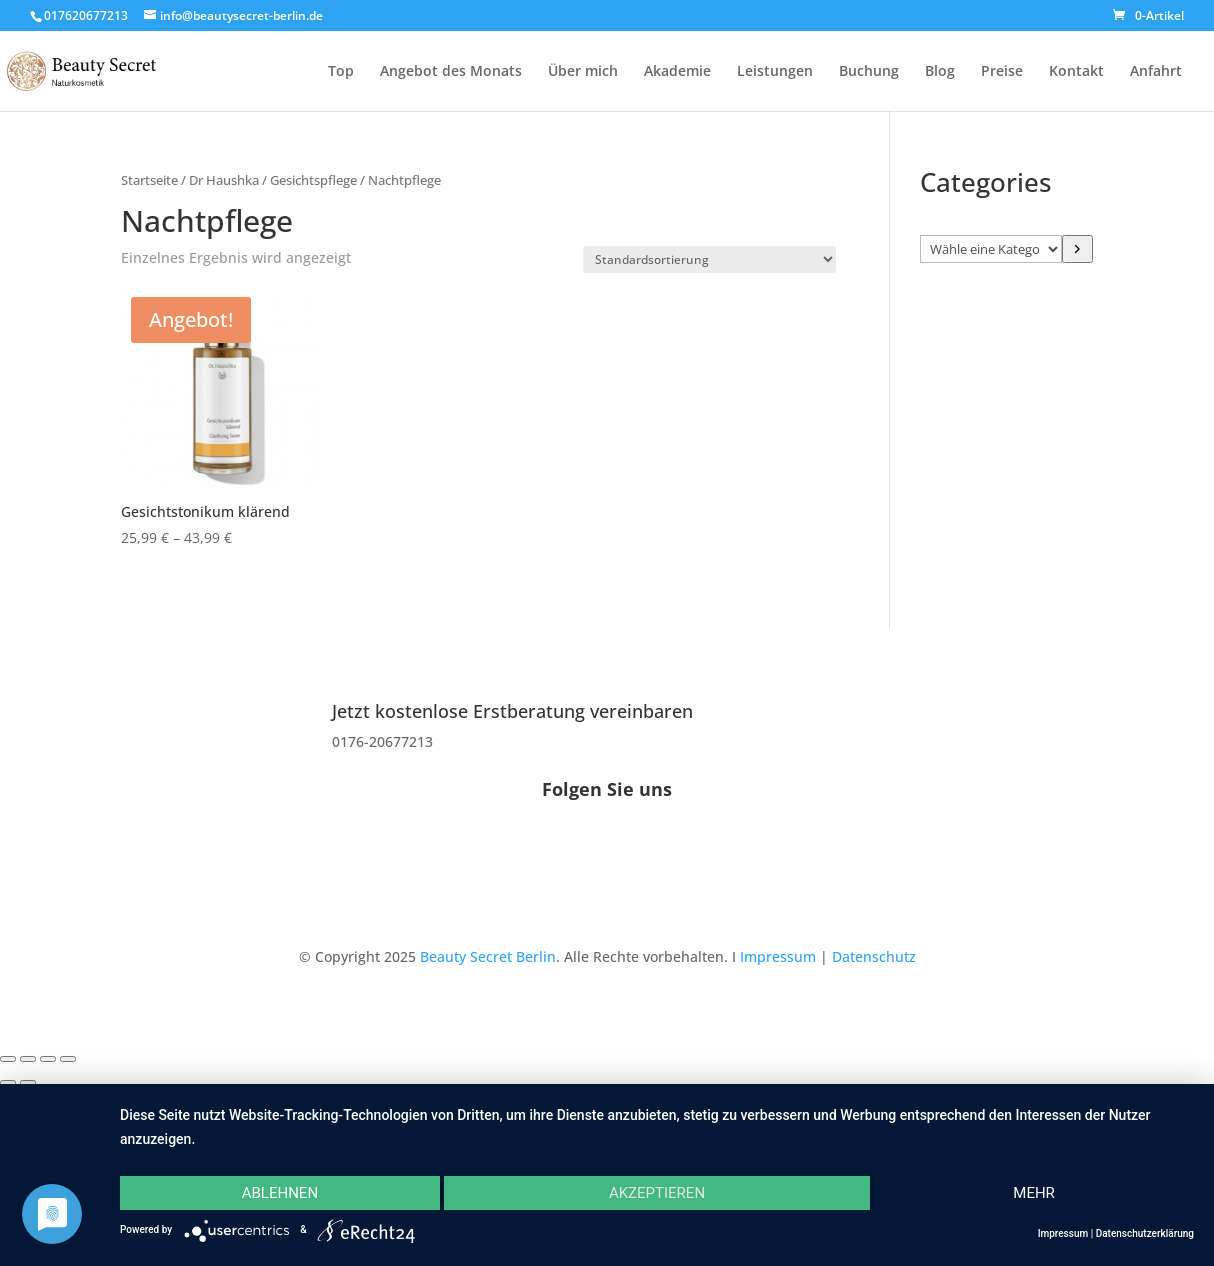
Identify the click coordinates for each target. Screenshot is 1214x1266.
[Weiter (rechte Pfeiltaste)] (28, 1083)
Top (341, 72)
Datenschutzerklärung (1145, 1233)
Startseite (149, 180)
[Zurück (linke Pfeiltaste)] (8, 1083)
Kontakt (1076, 72)
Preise (1002, 72)
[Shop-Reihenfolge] (709, 259)
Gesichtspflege (313, 180)
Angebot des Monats (451, 72)
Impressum (778, 956)
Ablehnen (280, 1193)
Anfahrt (1156, 72)
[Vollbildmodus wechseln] (28, 1059)
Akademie (677, 72)
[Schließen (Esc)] (68, 1059)
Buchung (869, 72)
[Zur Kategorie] (1077, 249)
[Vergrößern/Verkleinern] (8, 1059)
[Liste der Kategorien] (991, 249)
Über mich (583, 72)
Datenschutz (874, 956)
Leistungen (775, 72)
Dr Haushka (224, 180)
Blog (940, 72)
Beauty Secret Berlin (488, 956)
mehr (1034, 1193)
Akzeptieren (657, 1193)
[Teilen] (48, 1059)
